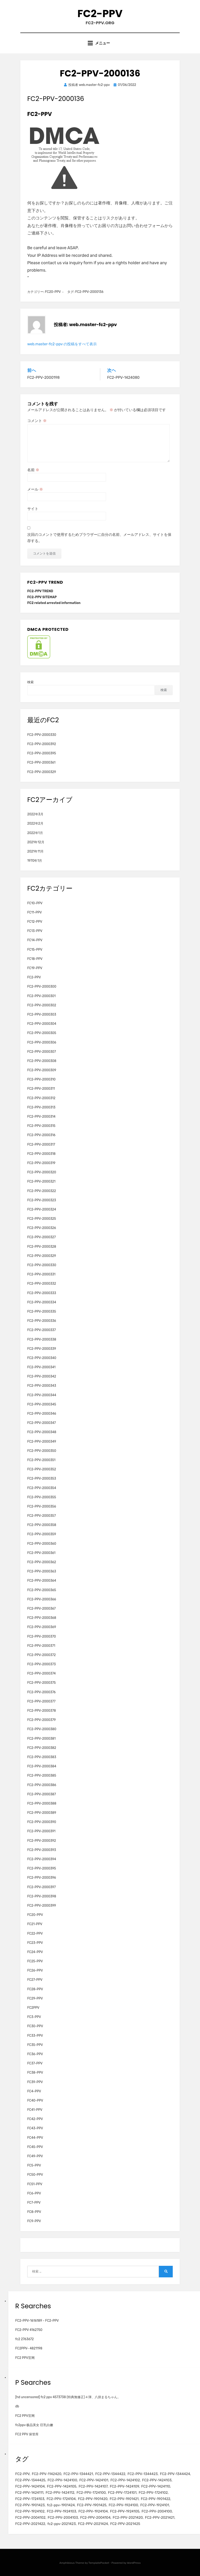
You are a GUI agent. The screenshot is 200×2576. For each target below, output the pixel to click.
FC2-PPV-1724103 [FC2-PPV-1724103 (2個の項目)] (29, 2499)
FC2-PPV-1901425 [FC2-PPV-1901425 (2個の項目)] (91, 2505)
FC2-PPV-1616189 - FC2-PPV (37, 2321)
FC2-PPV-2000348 (41, 1432)
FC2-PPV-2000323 (41, 1200)
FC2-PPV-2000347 (41, 1423)
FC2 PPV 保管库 (27, 2434)
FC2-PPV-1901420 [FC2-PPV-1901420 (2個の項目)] (92, 2499)
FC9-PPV (34, 2221)
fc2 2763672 (24, 2339)
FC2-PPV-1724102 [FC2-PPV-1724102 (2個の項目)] (153, 2493)
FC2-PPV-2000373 (41, 1664)
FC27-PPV (34, 1980)
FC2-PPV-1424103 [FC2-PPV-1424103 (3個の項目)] (157, 2480)
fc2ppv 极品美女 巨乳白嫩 (34, 2425)
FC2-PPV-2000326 (41, 1228)
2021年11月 (35, 851)
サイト (32, 509)
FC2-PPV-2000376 (41, 1692)
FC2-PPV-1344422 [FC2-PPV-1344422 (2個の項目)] (110, 2474)
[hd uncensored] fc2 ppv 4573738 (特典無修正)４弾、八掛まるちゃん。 (68, 2397)
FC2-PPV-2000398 (41, 1896)
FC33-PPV (35, 2036)
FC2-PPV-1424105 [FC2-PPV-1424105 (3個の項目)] (61, 2486)
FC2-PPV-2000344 (41, 1395)
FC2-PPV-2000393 (41, 1850)
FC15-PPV (34, 950)
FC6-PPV (34, 2193)
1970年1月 (34, 861)
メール (35, 489)
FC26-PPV (35, 1970)
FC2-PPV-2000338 (41, 1339)
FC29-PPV (35, 1998)
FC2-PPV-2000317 (41, 1145)
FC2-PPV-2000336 (41, 1321)
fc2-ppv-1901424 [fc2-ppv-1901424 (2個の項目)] (61, 2505)
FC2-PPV (99, 13)
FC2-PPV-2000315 (41, 1126)
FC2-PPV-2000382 (41, 1748)
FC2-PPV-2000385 (41, 1776)
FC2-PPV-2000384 (41, 1766)
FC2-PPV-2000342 (41, 1376)
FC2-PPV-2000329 (41, 772)
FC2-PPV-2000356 (41, 1506)
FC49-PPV (35, 2156)
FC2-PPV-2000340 (41, 1358)
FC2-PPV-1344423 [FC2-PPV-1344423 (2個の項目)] (142, 2474)
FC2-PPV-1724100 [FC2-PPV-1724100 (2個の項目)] (91, 2493)
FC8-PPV (34, 2212)
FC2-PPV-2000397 (41, 1887)
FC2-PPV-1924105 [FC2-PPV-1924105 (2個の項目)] (124, 2511)
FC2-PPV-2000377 (41, 1701)
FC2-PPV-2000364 (41, 1581)
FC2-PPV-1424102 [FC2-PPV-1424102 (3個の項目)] (125, 2480)
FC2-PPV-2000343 (41, 1386)
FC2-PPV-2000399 (41, 1906)
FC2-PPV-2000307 (41, 1052)
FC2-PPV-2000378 (41, 1711)
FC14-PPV (34, 940)
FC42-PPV (35, 2119)
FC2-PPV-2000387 (41, 1794)
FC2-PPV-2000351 (41, 1460)
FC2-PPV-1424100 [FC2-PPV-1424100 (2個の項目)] (62, 2480)
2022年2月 (35, 823)
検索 (30, 682)
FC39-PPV (35, 2082)
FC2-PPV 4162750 (28, 2330)
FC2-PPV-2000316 (41, 1135)
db (17, 2406)
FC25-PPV (35, 1961)
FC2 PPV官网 (25, 2358)
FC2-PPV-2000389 (41, 1813)
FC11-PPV (34, 912)
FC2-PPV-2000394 (41, 1859)
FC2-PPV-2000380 (41, 1729)
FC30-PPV (35, 2026)
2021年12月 (35, 842)
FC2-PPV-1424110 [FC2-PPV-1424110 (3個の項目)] (155, 2486)
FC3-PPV (34, 2017)
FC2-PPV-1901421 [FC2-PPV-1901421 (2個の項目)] (124, 2499)
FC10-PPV (34, 903)
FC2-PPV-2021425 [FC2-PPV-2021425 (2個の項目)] (125, 2524)
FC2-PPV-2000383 (41, 1757)
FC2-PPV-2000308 (41, 1061)
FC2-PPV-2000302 (41, 1005)
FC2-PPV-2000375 (41, 1683)
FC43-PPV (35, 2128)
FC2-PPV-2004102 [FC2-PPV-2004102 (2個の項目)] (30, 2517)
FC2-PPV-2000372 (41, 1655)
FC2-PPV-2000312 (41, 1098)
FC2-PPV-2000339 (41, 1349)
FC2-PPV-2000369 (41, 1627)
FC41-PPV (34, 2110)
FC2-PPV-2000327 (41, 1237)
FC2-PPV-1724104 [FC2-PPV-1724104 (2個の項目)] (61, 2499)
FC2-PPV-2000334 (41, 1302)
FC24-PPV (35, 1952)
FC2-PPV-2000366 (41, 1599)
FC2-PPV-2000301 (41, 996)
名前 (33, 470)
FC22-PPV (35, 1934)
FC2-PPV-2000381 (41, 1739)
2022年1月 (35, 833)
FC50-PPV (35, 2175)
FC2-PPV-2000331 (41, 1274)
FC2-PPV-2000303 (41, 1014)
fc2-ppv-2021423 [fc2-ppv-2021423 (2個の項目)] (61, 2524)
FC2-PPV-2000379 (41, 1720)
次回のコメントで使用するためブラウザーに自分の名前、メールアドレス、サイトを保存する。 (99, 537)
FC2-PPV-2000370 (41, 1636)
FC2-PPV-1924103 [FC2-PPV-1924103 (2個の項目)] (61, 2511)
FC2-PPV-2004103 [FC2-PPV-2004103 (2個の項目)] (63, 2517)
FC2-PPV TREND (40, 591)
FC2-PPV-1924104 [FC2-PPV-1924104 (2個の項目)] (93, 2511)
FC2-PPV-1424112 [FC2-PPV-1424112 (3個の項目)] (60, 2493)
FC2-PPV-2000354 (41, 1488)
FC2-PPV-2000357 (41, 1516)
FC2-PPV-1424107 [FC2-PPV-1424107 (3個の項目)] (93, 2486)
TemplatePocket (98, 2562)
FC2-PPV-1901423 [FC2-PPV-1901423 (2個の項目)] (30, 2505)
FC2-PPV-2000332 (41, 1284)
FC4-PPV (34, 2091)
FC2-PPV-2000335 (41, 1312)
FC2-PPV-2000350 (41, 1451)
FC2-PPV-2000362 (41, 1562)
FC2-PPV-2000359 (41, 1534)
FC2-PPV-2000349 (41, 1442)
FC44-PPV (35, 2138)
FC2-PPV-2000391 (41, 1831)
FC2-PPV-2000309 (41, 1070)
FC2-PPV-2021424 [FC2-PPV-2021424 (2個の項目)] (93, 2524)
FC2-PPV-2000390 (41, 1822)
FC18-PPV (34, 959)
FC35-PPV (35, 2045)
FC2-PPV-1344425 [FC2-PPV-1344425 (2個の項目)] (30, 2480)
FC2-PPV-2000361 (41, 763)
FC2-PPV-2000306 (41, 1042)
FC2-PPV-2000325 (41, 1219)
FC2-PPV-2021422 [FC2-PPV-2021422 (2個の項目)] (30, 2524)
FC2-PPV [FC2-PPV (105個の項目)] (22, 2474)
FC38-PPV (35, 2073)
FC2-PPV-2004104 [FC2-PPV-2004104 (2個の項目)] (95, 2517)
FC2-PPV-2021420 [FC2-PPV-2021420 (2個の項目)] (128, 2517)
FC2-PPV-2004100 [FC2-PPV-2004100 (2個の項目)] (157, 2511)
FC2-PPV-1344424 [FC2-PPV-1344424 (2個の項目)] (175, 2474)
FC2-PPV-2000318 (41, 1154)
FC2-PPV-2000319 (41, 1163)
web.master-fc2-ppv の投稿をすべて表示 (62, 344)
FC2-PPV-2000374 (41, 1673)
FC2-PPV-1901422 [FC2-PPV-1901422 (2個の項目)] (155, 2499)
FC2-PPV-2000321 (41, 1181)
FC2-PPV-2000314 (41, 1117)
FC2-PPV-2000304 (41, 1024)
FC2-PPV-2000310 (41, 1079)
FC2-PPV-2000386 (41, 1785)
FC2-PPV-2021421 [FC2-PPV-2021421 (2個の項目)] (159, 2517)
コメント (37, 421)
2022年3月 (35, 814)
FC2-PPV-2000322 (41, 1191)
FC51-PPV (34, 2184)
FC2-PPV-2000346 (41, 1414)
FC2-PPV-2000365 (41, 1590)
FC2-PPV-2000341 (41, 1367)
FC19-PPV (34, 968)
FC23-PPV (35, 1943)
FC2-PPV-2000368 (41, 1618)
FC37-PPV (34, 2063)
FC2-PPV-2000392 (41, 744)
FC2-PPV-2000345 (41, 1404)
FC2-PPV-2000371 (41, 1646)
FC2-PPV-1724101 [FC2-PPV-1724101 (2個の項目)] (122, 2493)
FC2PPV (33, 2008)
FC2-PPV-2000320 (41, 1172)
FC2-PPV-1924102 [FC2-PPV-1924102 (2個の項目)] (30, 2511)
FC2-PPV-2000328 (41, 1247)
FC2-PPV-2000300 (41, 987)
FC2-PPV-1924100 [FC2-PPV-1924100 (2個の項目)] (123, 2505)
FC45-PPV (35, 2147)
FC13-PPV (34, 931)
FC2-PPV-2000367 (41, 1609)
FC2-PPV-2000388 (41, 1803)
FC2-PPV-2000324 (41, 1209)
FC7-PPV (34, 2203)
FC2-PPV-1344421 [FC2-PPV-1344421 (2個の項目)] (78, 2474)
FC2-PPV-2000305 (41, 1033)
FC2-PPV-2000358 (41, 1525)
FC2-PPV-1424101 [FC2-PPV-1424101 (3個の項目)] (93, 2480)
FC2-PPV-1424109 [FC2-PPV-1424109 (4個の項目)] (124, 2486)
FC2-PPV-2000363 (41, 1571)
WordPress (134, 2562)
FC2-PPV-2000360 (41, 1544)
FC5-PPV (34, 2165)
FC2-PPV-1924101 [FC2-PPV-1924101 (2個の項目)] (154, 2505)
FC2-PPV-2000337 (41, 1330)
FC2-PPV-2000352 (41, 1469)
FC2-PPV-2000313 (41, 1107)
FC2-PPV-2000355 (41, 1497)
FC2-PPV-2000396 (41, 1878)
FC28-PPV (35, 1989)
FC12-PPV (34, 922)
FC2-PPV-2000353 (41, 1479)
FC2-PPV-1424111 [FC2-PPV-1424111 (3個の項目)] (29, 2493)
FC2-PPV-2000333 (41, 1293)
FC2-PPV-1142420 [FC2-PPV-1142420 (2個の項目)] (46, 2474)
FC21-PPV (34, 1924)
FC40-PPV (35, 2101)
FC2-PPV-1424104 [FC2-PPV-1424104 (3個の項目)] (30, 2486)
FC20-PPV (53, 292)
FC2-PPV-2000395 (41, 753)
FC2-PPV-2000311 (41, 1089)
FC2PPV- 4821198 (28, 2348)
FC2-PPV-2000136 (89, 292)
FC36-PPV (35, 2054)
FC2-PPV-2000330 (41, 735)
